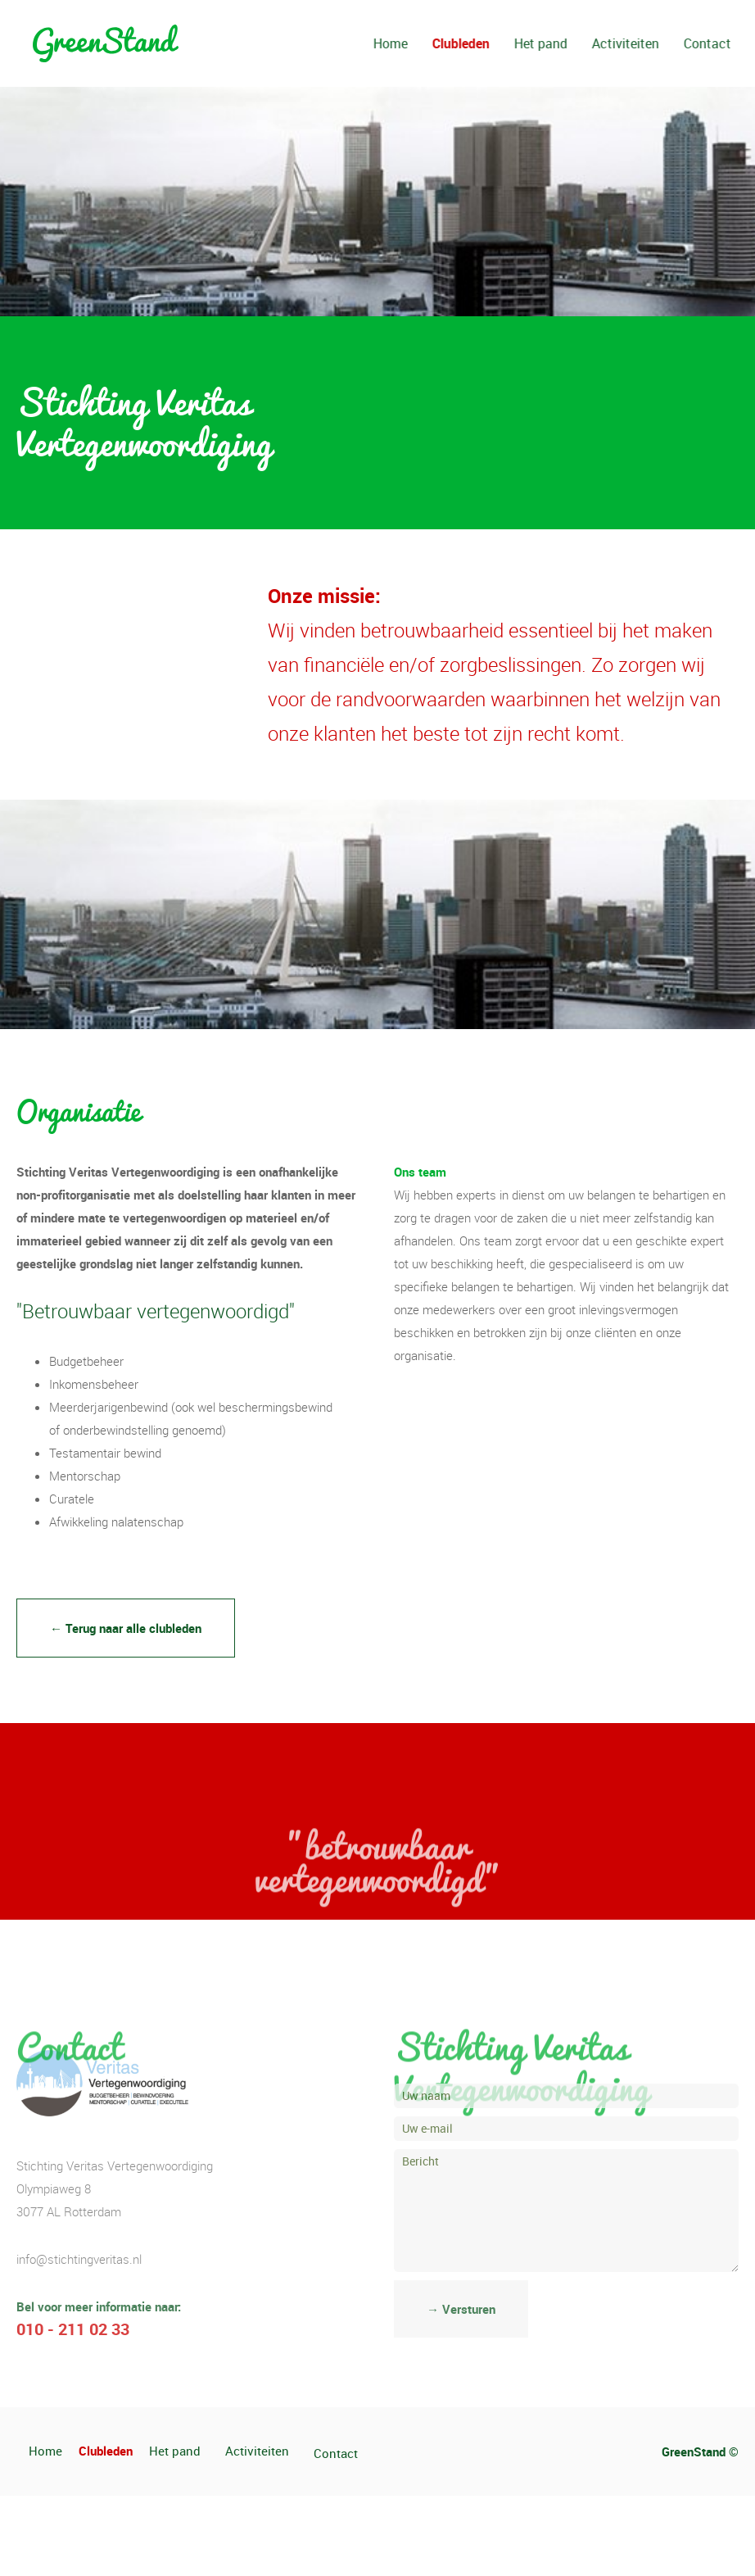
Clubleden (484, 43)
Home (414, 43)
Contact (731, 43)
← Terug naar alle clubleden (125, 1628)
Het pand (564, 43)
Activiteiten (649, 43)
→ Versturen (461, 2309)
